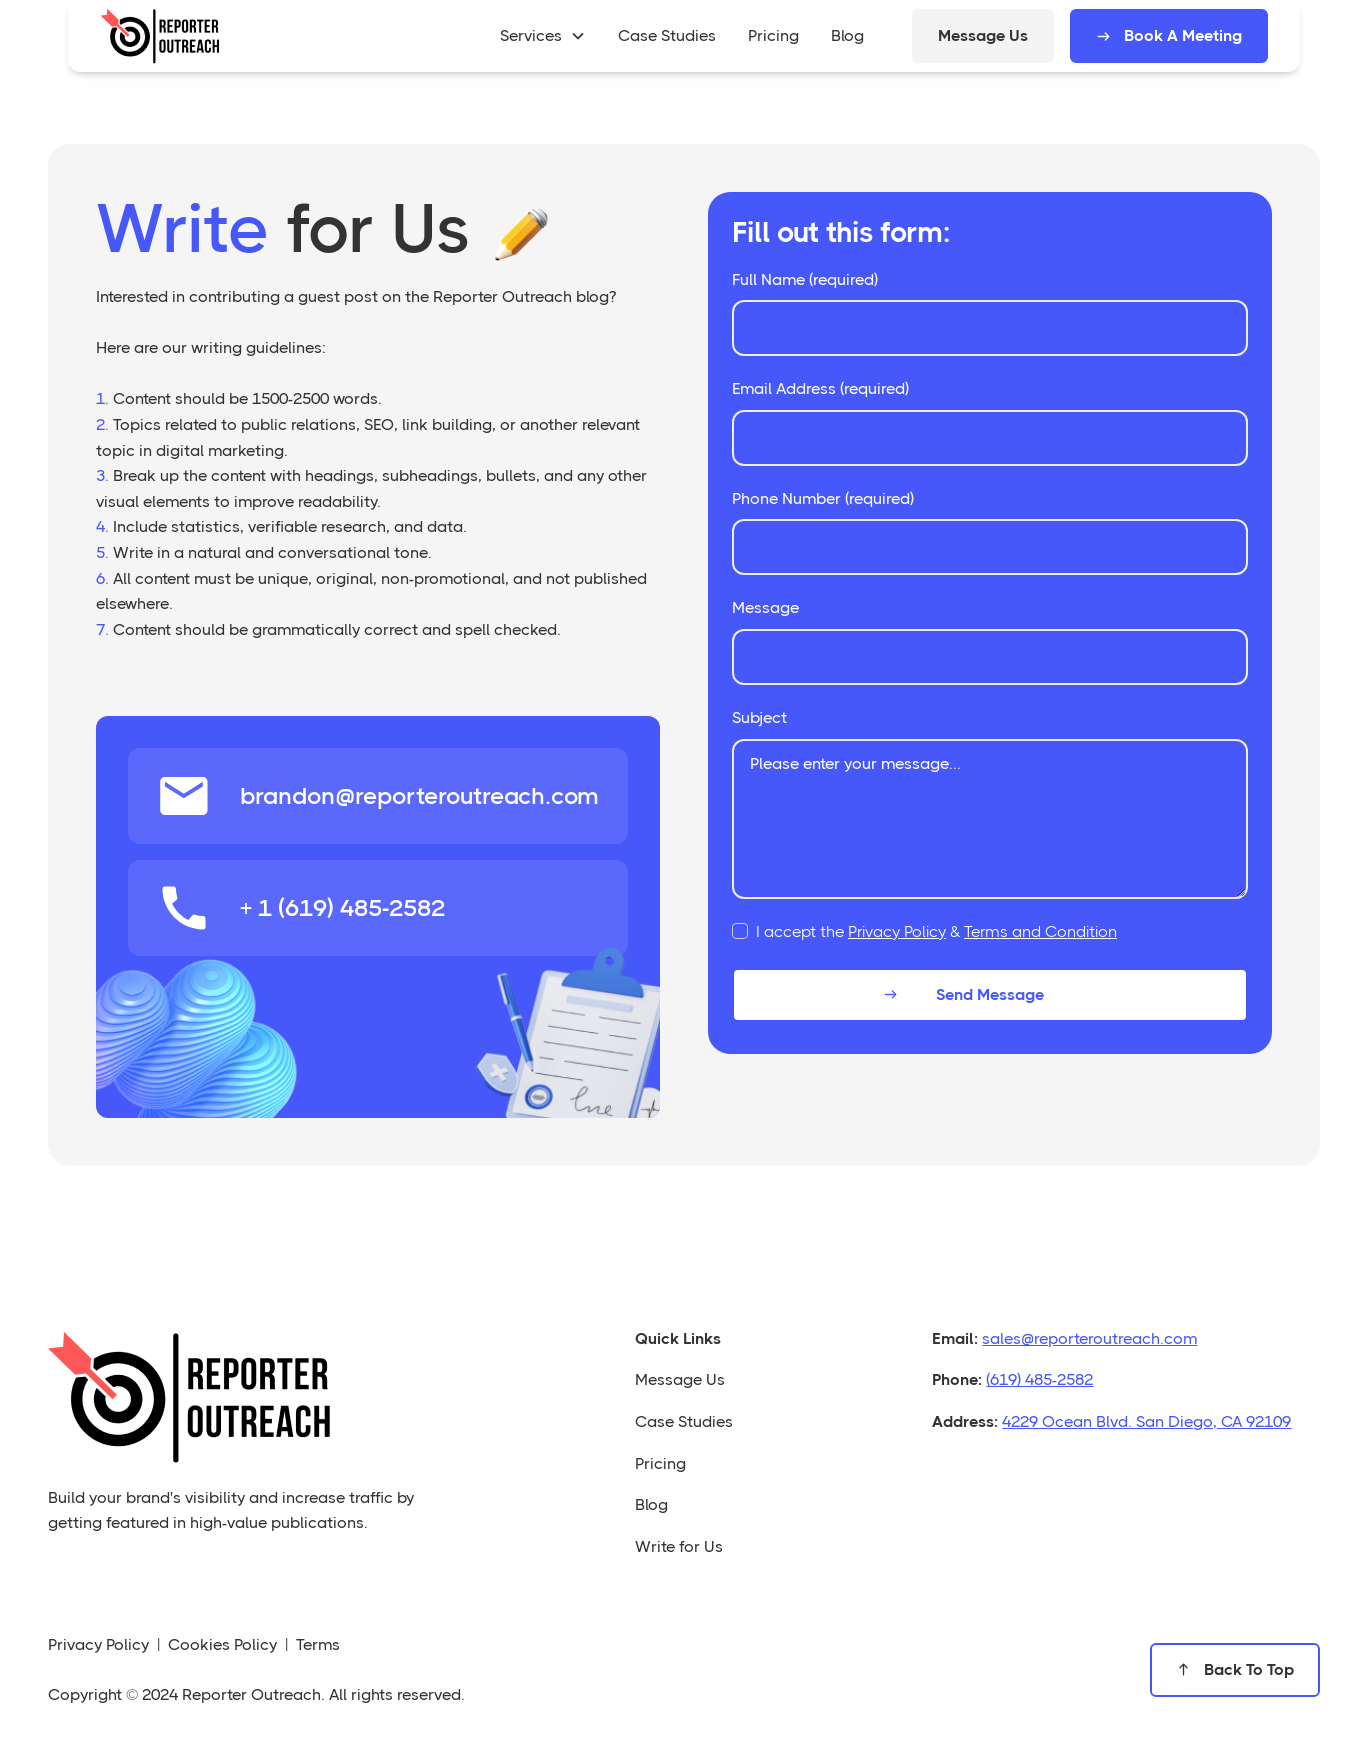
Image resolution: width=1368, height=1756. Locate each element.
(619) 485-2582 (1039, 1379)
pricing (773, 35)
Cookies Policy (222, 1644)
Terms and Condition (1040, 931)
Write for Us (679, 1546)
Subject (759, 717)
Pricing (660, 1463)
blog (847, 35)
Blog (651, 1504)
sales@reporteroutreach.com (1089, 1338)
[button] (543, 36)
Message (765, 607)
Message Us (983, 35)
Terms (318, 1644)
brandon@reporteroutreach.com (419, 796)
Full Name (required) (805, 279)
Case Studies (684, 1421)
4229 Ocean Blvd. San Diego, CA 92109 (1146, 1421)
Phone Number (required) (823, 498)
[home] (160, 36)
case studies (667, 35)
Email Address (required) (820, 388)
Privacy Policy (897, 931)
